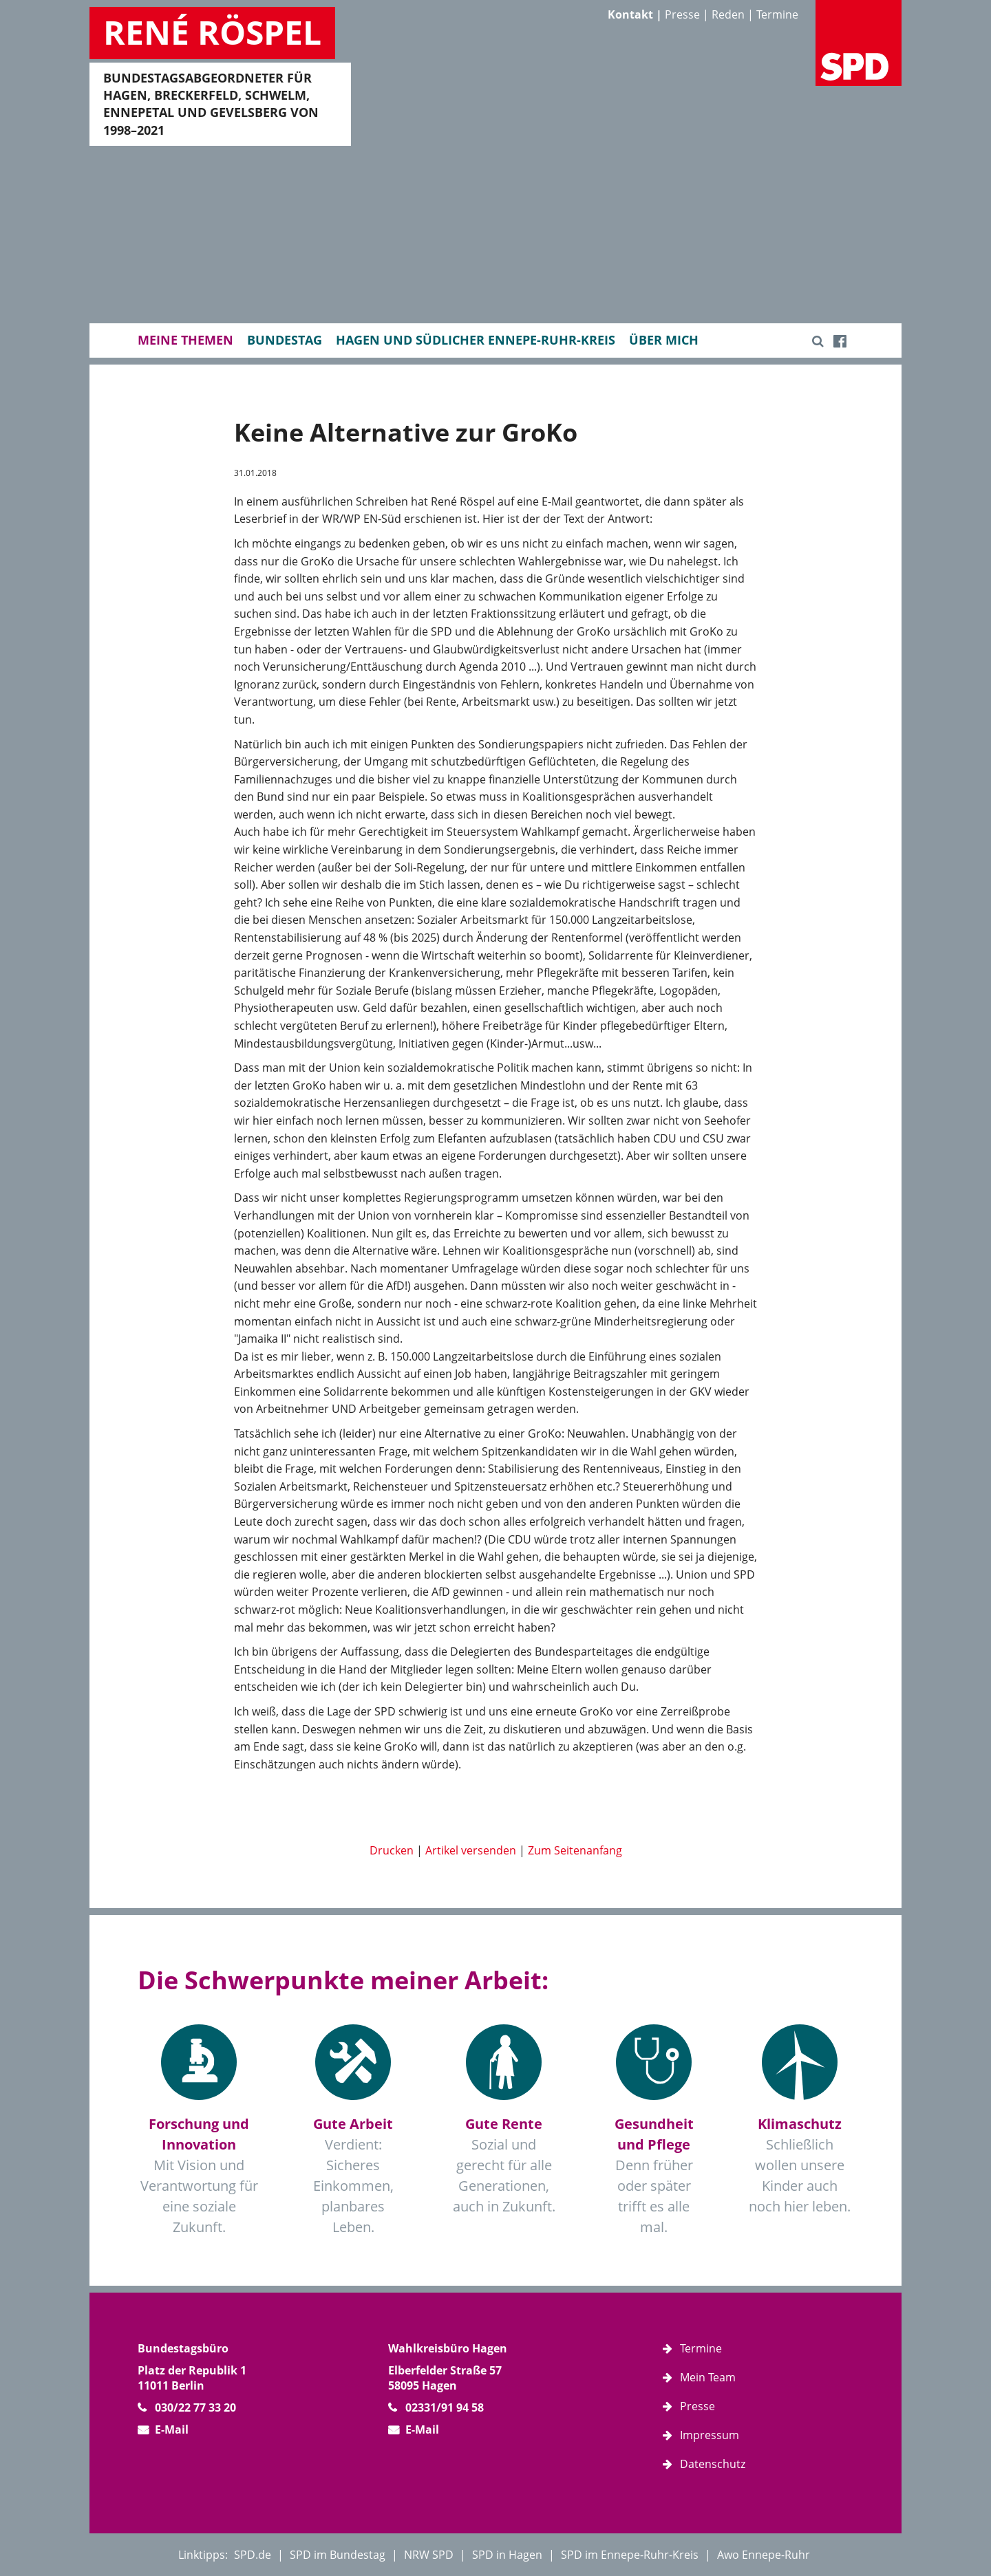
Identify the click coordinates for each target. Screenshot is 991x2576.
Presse (682, 14)
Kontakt (630, 14)
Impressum (709, 2435)
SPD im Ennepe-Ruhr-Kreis (630, 2554)
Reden (728, 14)
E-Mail (172, 2429)
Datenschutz (712, 2463)
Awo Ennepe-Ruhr (763, 2554)
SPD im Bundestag (337, 2554)
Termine (777, 14)
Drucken (392, 1850)
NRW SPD (429, 2554)
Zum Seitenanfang (575, 1850)
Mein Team (708, 2377)
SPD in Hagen (507, 2554)
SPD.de (252, 2554)
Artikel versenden (470, 1850)
